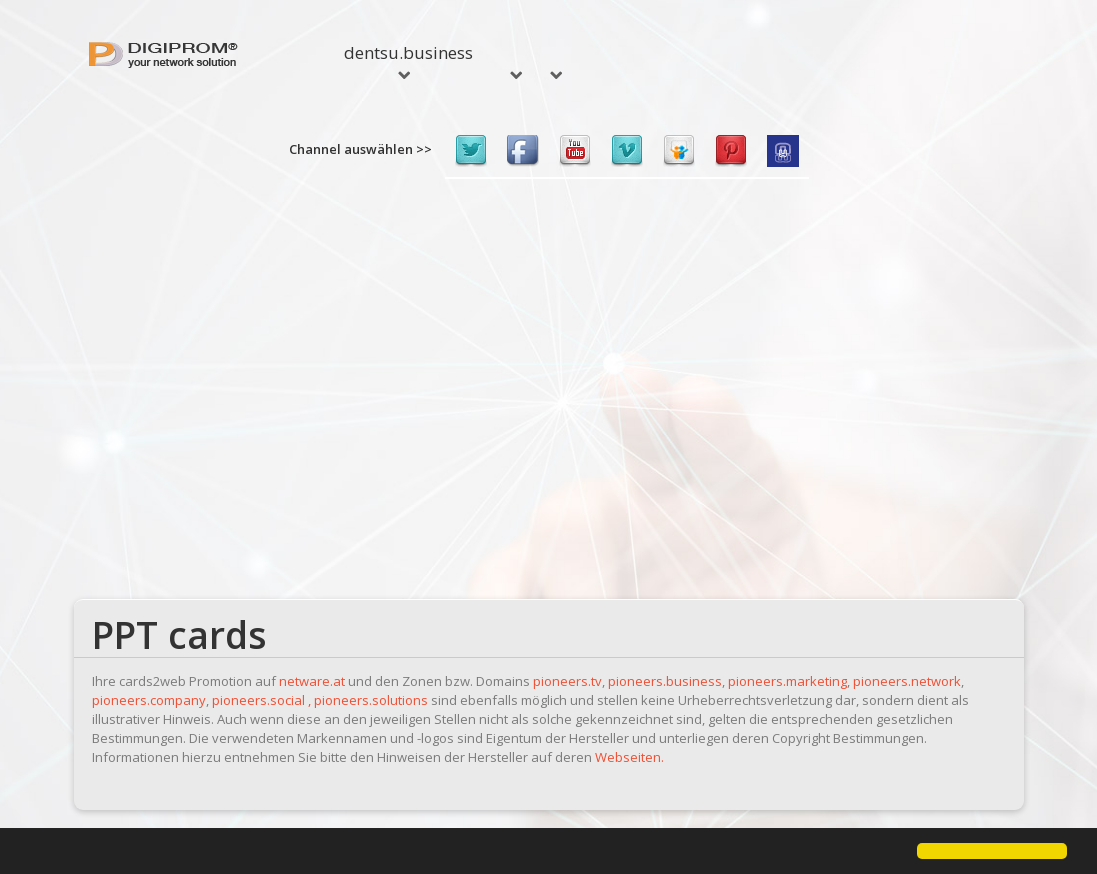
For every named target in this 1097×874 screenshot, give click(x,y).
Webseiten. (629, 757)
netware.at (312, 681)
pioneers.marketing (787, 681)
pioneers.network (907, 681)
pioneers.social (258, 700)
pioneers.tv (567, 681)
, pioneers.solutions (368, 700)
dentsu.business (408, 60)
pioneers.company (149, 700)
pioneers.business (665, 681)
